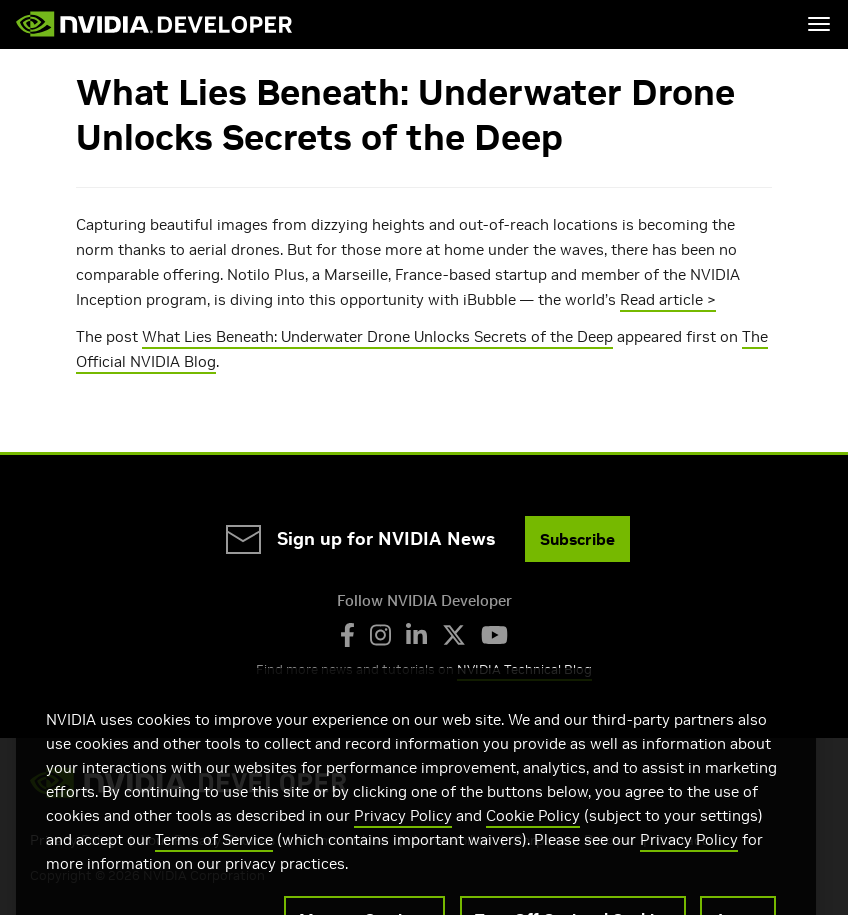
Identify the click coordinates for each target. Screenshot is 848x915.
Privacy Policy (403, 838)
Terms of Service (214, 862)
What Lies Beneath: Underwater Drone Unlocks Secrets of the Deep (377, 336)
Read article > (668, 299)
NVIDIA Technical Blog (524, 669)
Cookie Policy (533, 838)
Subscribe (577, 539)
